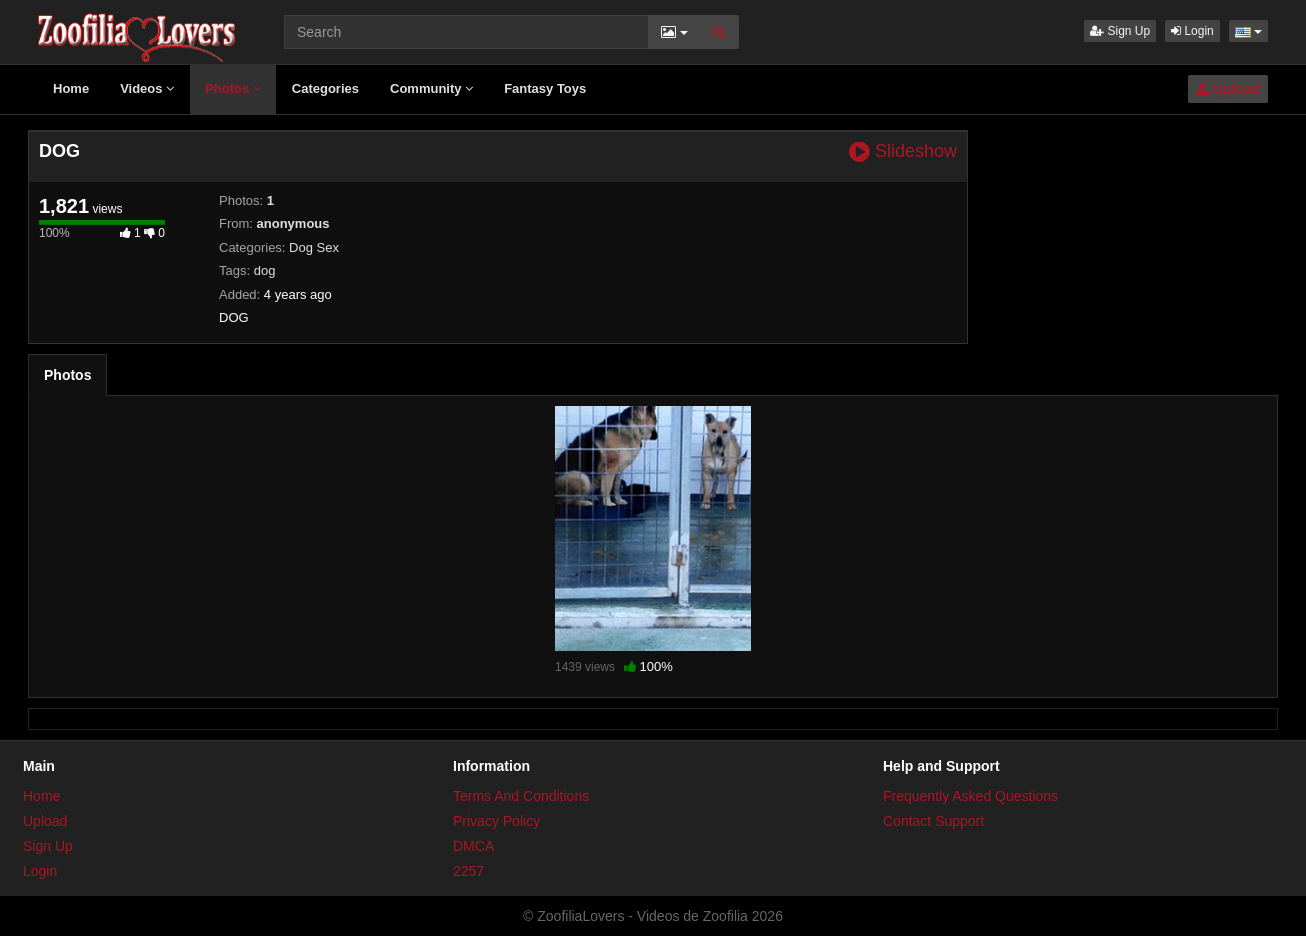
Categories (325, 88)
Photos (233, 88)
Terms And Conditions (521, 796)
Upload (1228, 89)
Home (71, 88)
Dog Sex (314, 247)
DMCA (473, 846)
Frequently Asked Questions (970, 796)
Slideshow (903, 151)
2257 (468, 871)
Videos (147, 88)
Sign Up (1120, 31)
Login (1192, 31)
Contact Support (933, 821)
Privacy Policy (496, 821)
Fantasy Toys (545, 88)
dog (265, 270)
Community (431, 88)
